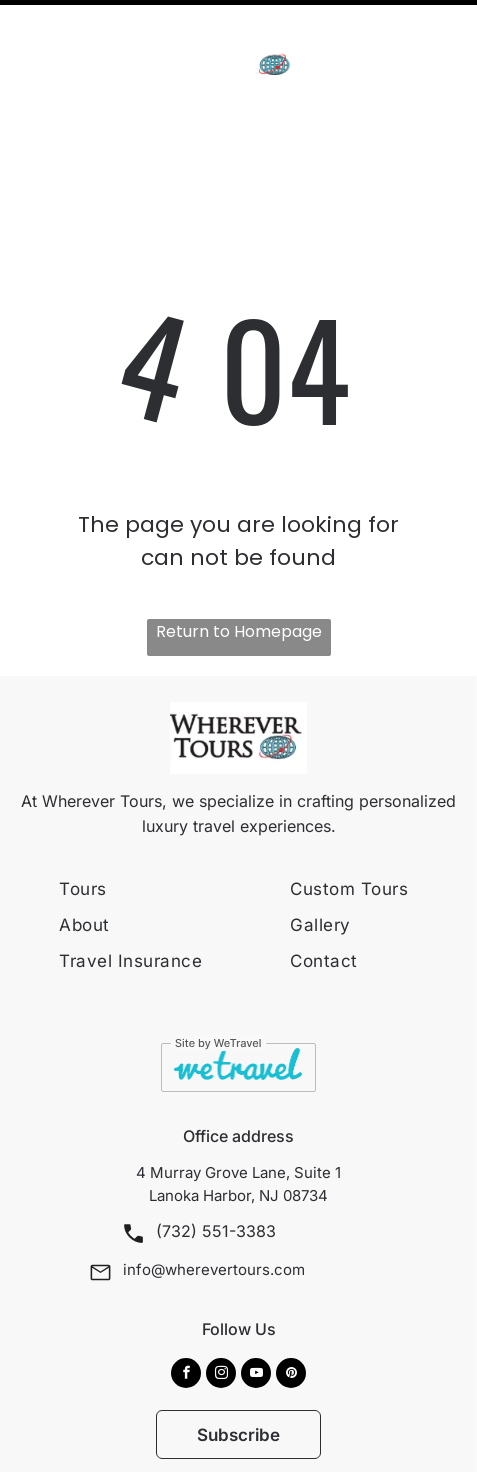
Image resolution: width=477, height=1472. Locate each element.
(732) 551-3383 (216, 1163)
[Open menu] (436, 41)
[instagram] (221, 1307)
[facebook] (186, 1307)
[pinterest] (291, 1307)
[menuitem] (171, 821)
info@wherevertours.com (214, 1201)
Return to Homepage (239, 563)
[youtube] (256, 1307)
